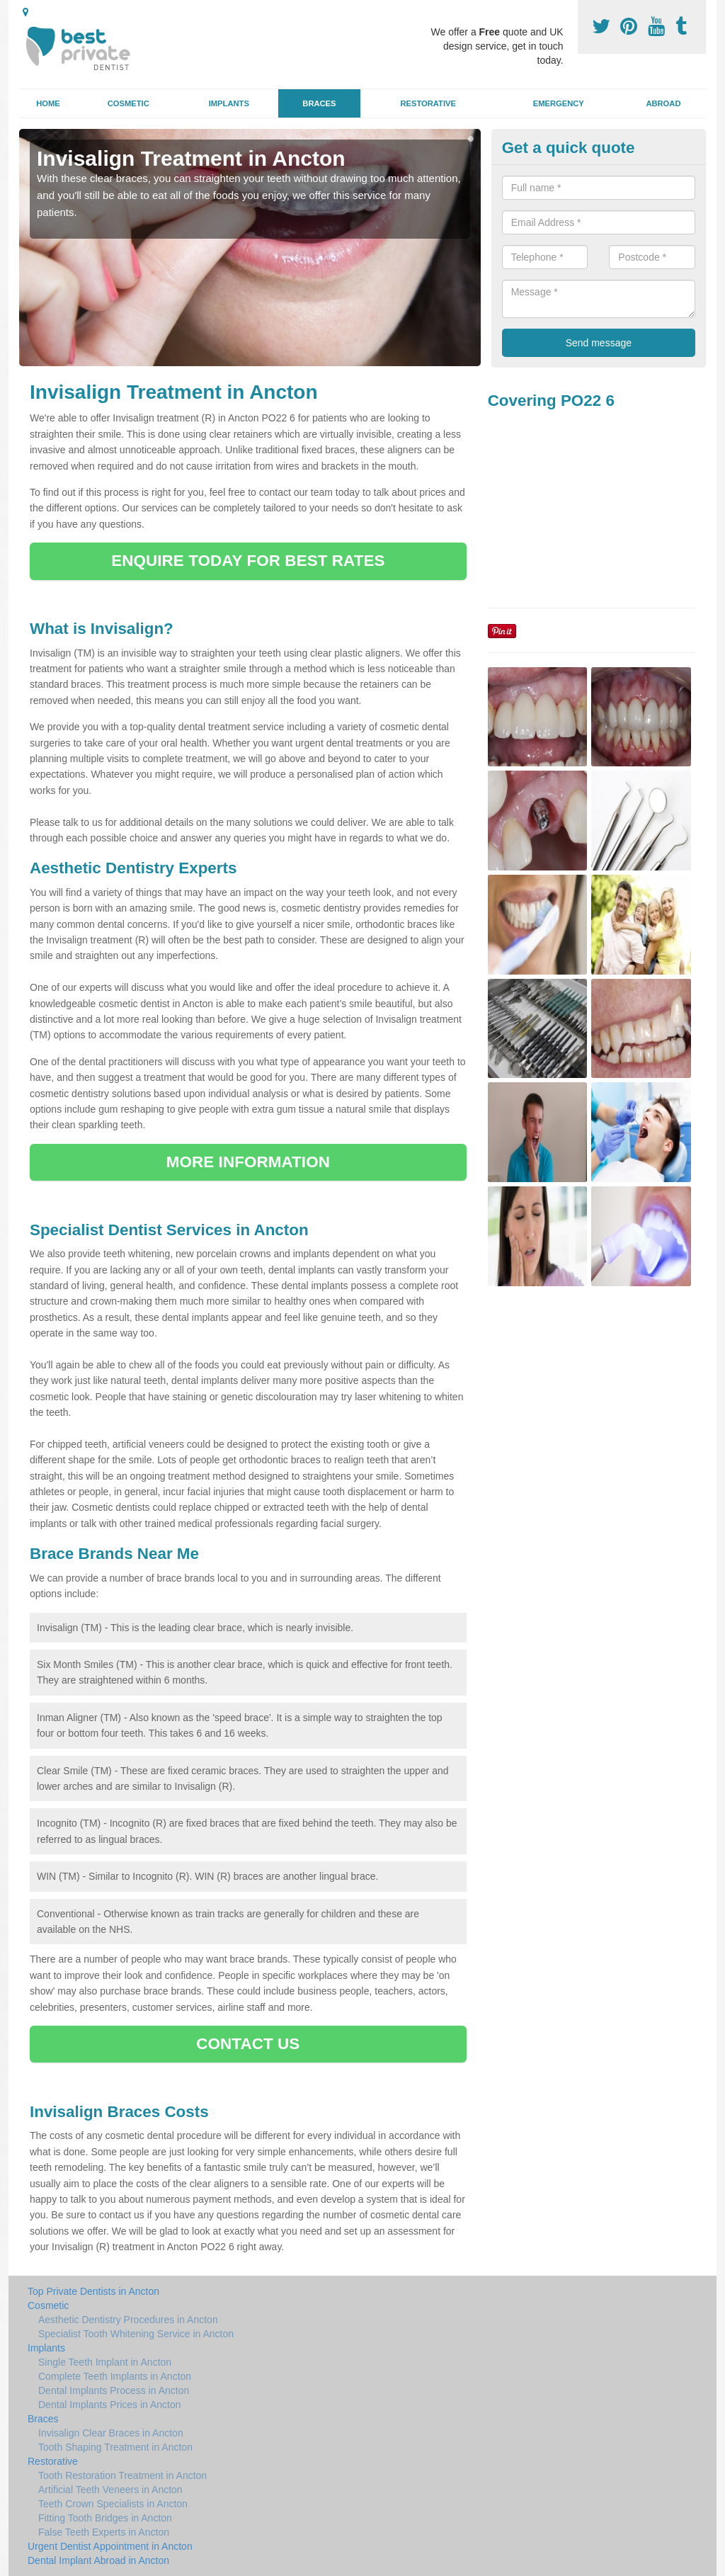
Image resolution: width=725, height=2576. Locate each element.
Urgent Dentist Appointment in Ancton (110, 2546)
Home (48, 103)
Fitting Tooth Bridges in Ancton (105, 2518)
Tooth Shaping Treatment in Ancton (115, 2447)
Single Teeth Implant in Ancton (104, 2362)
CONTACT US (247, 2044)
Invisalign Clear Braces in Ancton (110, 2433)
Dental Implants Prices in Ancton (109, 2404)
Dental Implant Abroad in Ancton (98, 2560)
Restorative (428, 103)
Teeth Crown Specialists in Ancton (113, 2503)
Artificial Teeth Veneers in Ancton (110, 2489)
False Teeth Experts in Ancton (103, 2532)
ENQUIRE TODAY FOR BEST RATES (247, 560)
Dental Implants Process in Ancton (113, 2390)
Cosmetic (128, 103)
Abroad (663, 103)
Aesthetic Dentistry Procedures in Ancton (128, 2319)
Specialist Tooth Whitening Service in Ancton (136, 2333)
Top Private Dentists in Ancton (93, 2291)
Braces (319, 103)
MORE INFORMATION (248, 1162)
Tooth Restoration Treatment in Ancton (122, 2475)
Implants (229, 103)
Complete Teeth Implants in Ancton (114, 2376)
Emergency (558, 103)
